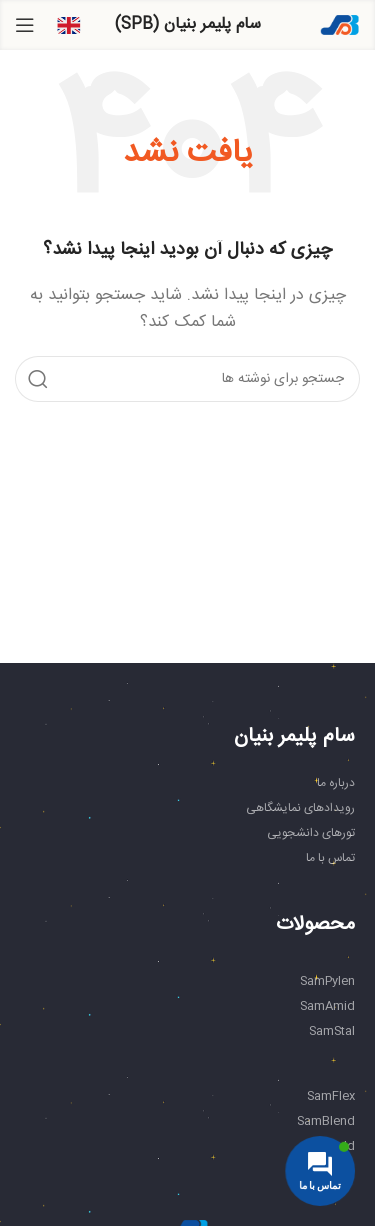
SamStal (332, 1031)
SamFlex (331, 1096)
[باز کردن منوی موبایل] (25, 25)
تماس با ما (330, 858)
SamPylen (327, 981)
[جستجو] (187, 379)
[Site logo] (340, 25)
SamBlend (326, 1121)
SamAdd (330, 1146)
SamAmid (327, 1006)
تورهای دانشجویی (311, 833)
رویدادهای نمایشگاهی (300, 808)
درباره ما (336, 783)
